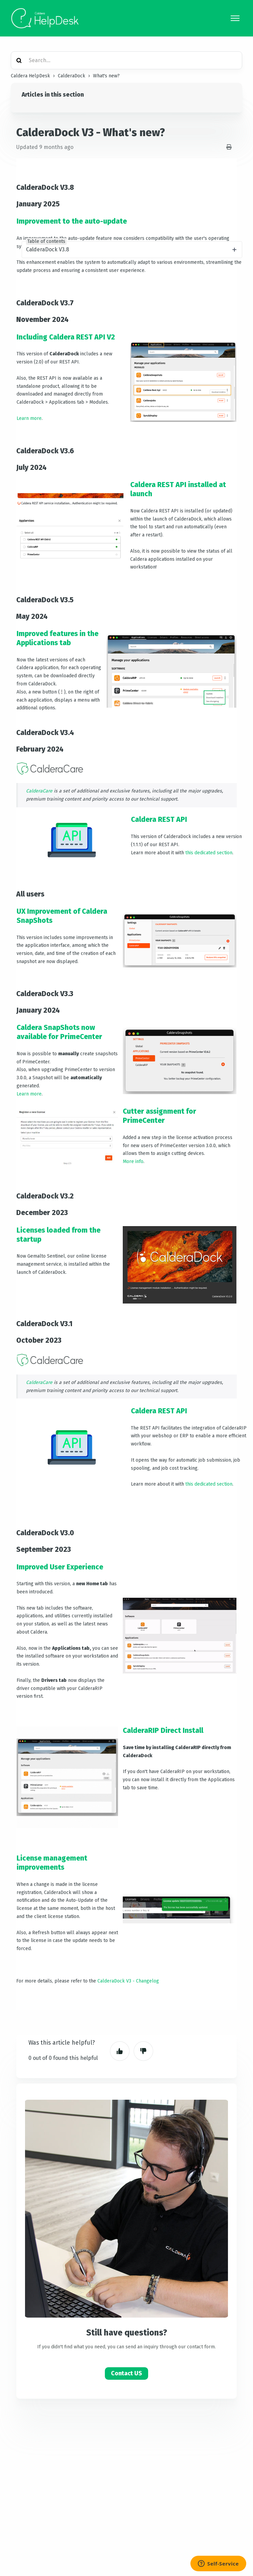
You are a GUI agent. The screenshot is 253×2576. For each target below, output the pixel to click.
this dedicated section (208, 853)
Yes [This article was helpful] (120, 2051)
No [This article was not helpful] (143, 2051)
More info (133, 1161)
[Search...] (126, 60)
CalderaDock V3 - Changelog (128, 1981)
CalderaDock (71, 76)
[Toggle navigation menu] (235, 18)
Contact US (126, 2373)
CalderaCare (39, 791)
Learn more (29, 418)
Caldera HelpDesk (30, 76)
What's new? (106, 76)
